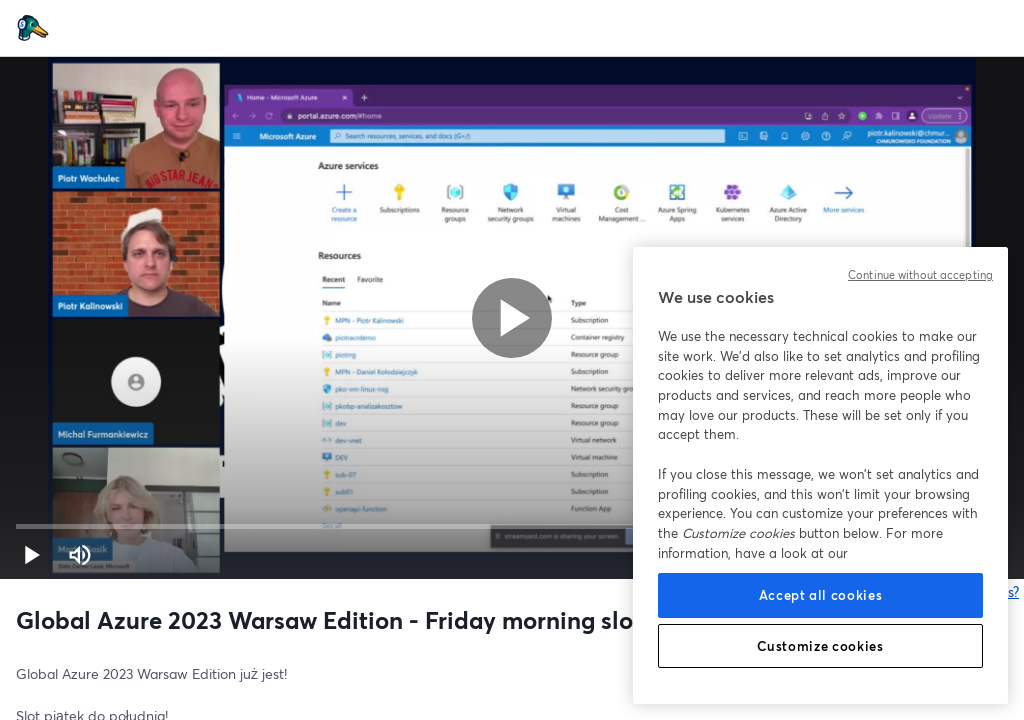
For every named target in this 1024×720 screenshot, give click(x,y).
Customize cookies (820, 646)
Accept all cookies (821, 595)
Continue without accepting (920, 275)
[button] (32, 555)
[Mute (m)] (80, 555)
